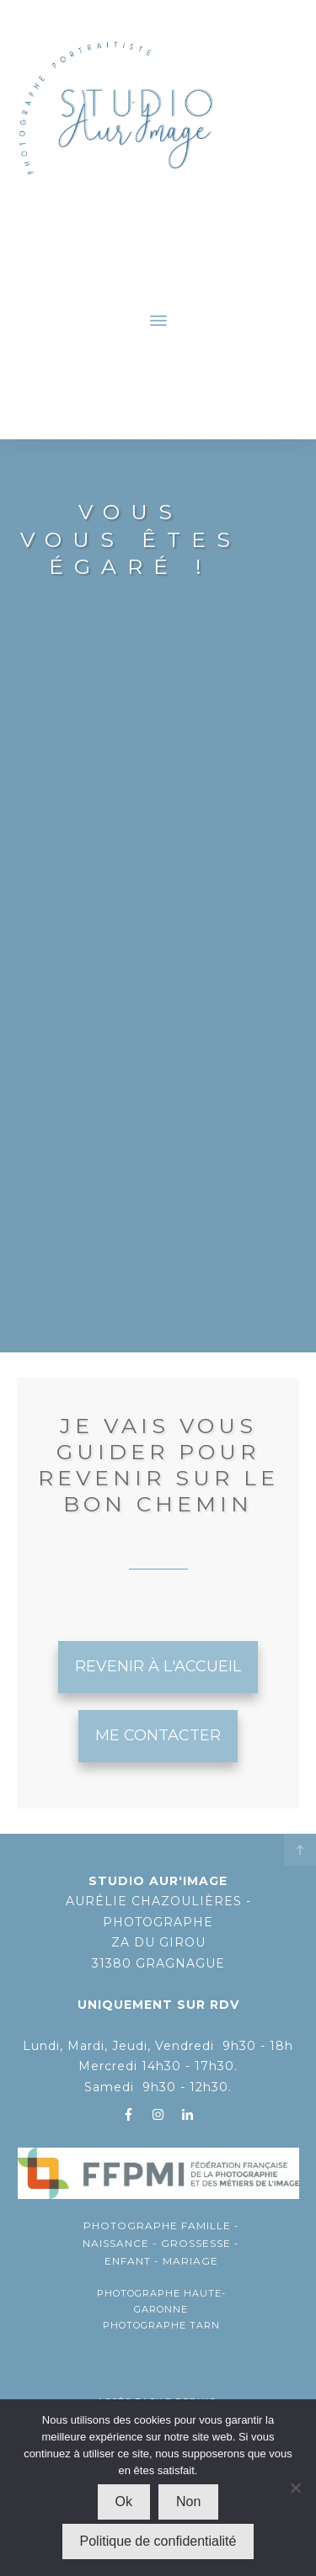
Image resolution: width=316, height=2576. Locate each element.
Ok (123, 2501)
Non (188, 2501)
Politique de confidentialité (158, 2541)
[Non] (295, 2487)
